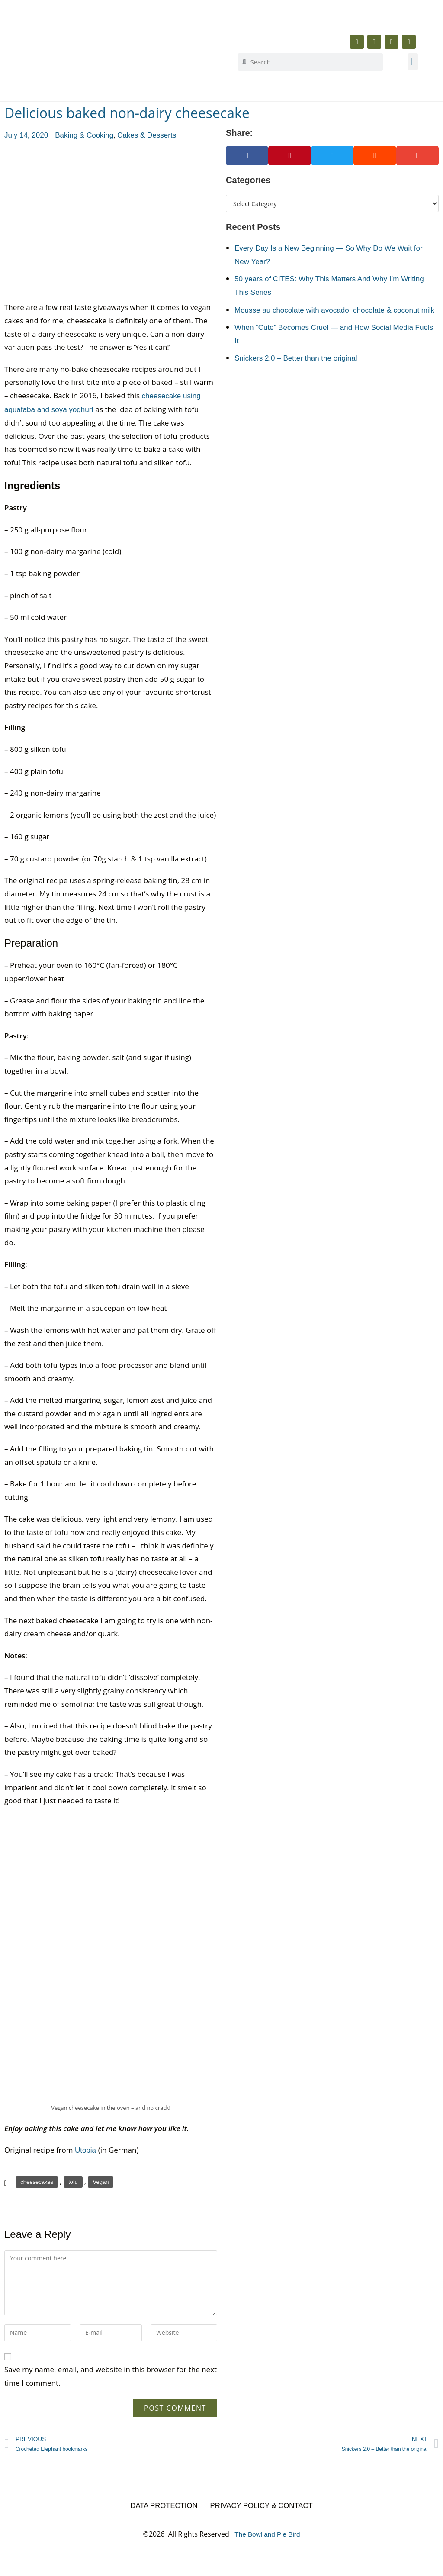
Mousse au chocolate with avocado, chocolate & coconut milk (334, 310)
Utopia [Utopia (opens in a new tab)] (86, 2150)
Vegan (101, 2182)
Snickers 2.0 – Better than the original (295, 358)
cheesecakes (36, 2182)
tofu (73, 2182)
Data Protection (162, 2506)
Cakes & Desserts (146, 135)
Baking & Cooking (84, 135)
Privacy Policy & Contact (262, 2506)
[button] (413, 61)
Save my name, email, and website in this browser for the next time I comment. (110, 2376)
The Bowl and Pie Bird (267, 2534)
